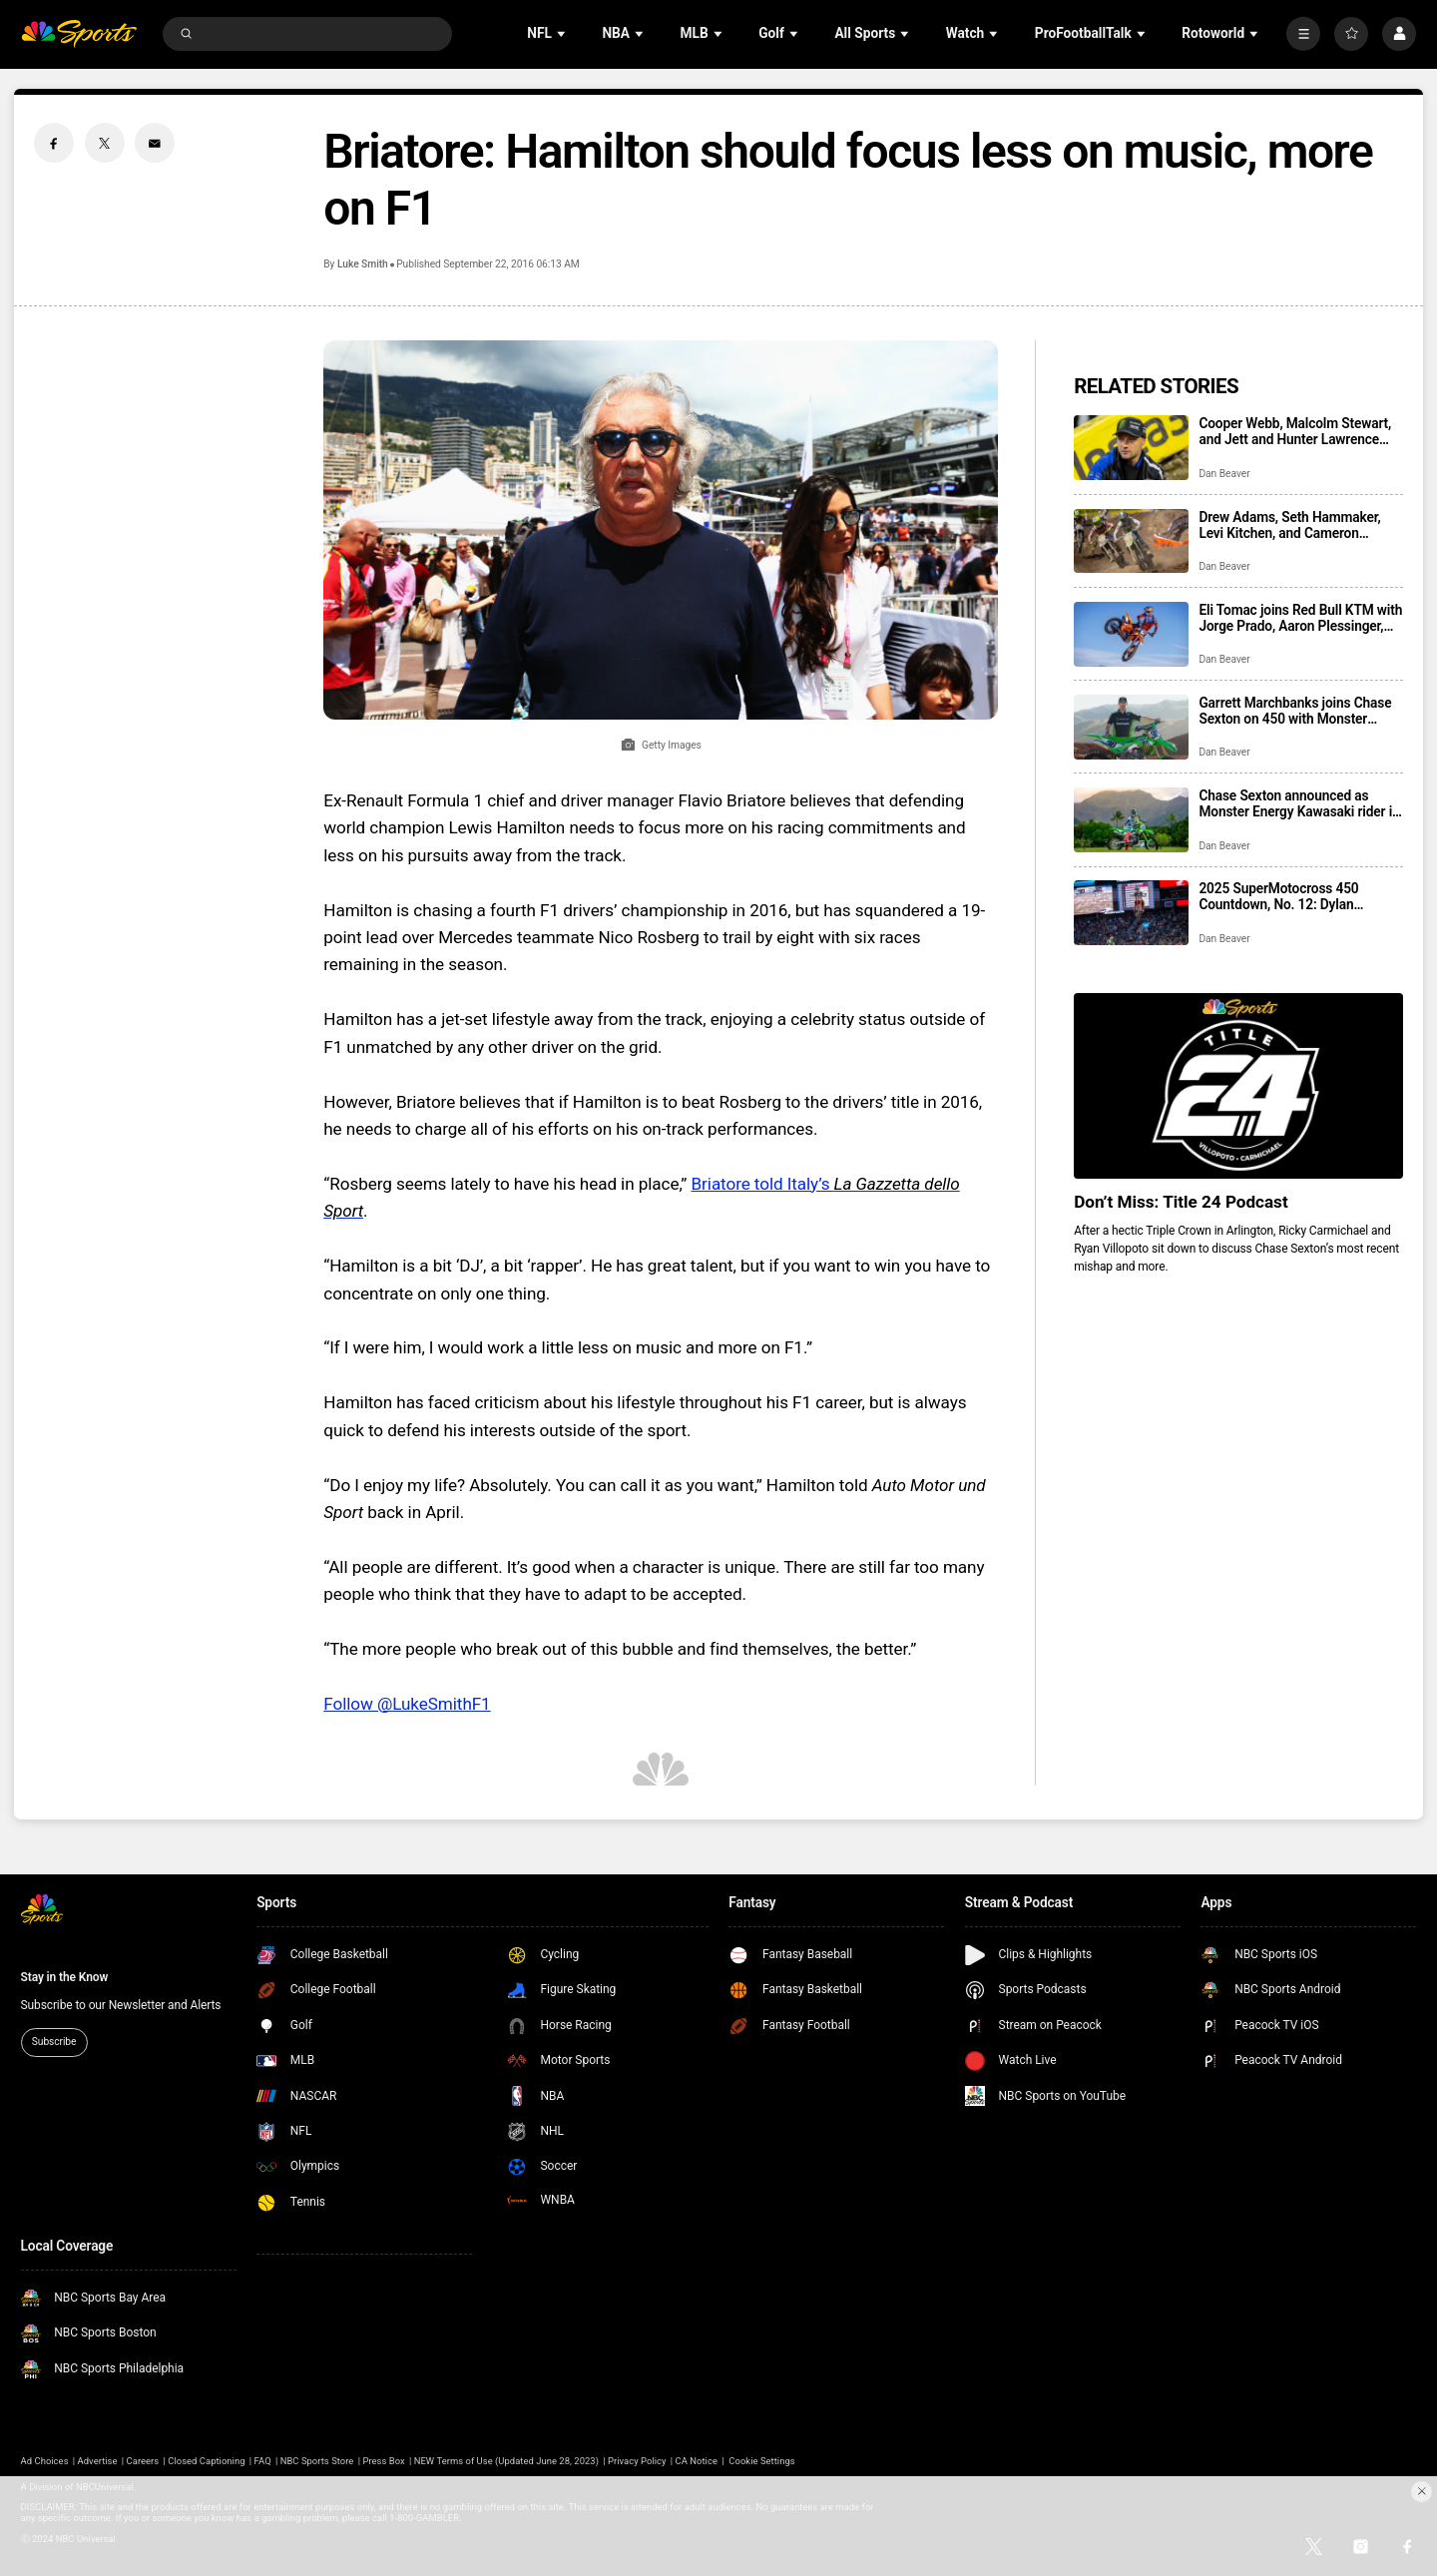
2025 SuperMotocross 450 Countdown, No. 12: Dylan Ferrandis (1278, 896)
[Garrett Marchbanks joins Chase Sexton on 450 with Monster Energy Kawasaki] (1131, 727)
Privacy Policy (637, 2460)
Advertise (98, 2460)
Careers (143, 2460)
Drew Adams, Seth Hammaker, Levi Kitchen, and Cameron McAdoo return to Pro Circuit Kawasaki (1289, 525)
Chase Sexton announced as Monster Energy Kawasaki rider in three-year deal (1298, 803)
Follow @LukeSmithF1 (406, 1704)
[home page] (79, 34)
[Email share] (155, 143)
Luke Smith (362, 264)
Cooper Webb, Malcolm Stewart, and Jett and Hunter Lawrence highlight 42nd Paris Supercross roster (1294, 431)
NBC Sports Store (317, 2460)
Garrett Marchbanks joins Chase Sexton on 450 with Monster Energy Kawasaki (1294, 711)
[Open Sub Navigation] (563, 33)
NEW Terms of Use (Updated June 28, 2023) (506, 2460)
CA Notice (697, 2460)
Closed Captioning (206, 2460)
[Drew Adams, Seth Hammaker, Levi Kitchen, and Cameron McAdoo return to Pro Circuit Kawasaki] (1131, 541)
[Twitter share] (105, 143)
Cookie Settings (761, 2460)
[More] (1303, 34)
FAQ (262, 2460)
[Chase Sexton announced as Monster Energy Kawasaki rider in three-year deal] (1131, 819)
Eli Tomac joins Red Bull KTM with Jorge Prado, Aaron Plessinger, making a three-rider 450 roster (1300, 618)
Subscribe (54, 2041)
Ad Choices (45, 2460)
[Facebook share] (54, 143)
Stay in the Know (65, 1977)
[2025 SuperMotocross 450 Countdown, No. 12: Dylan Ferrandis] (1131, 912)
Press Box (383, 2460)
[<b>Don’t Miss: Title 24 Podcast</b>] (1238, 1085)
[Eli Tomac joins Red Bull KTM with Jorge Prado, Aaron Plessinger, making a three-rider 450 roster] (1131, 634)
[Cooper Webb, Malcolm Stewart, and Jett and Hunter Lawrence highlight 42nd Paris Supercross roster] (1131, 447)
